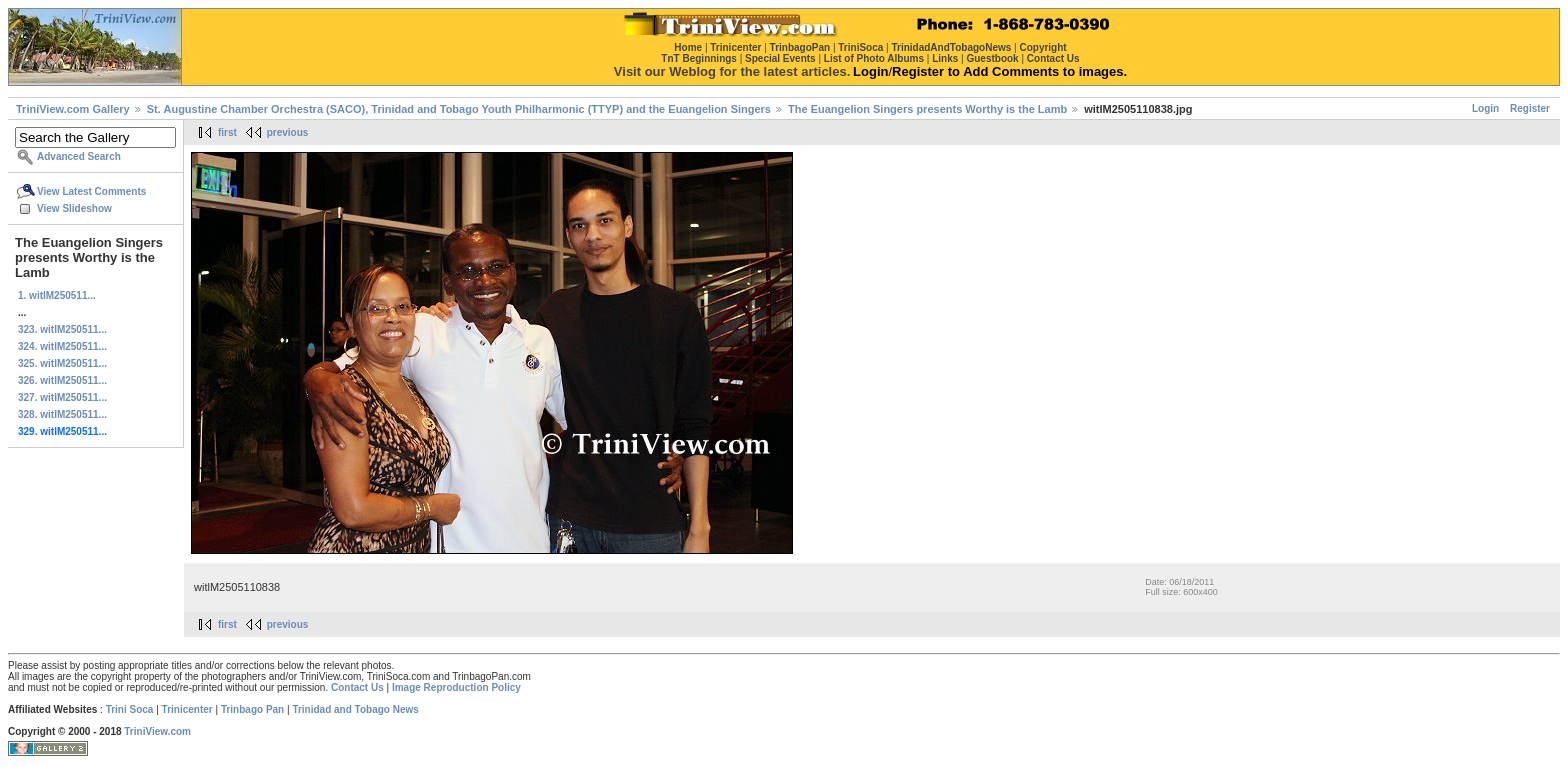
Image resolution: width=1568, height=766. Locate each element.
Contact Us (357, 687)
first (227, 132)
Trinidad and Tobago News (355, 709)
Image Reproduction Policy (456, 687)
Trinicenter (187, 709)
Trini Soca (130, 709)
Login (1485, 108)
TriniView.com (157, 731)
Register (1530, 108)
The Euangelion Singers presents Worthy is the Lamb (927, 109)
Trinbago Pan (252, 709)
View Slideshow (74, 208)
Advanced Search (79, 156)
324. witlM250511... (62, 346)
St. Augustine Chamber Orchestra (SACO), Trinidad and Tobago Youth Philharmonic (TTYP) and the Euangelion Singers (459, 109)
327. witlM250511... (62, 397)
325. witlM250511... (62, 363)
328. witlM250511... (62, 414)
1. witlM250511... (57, 295)
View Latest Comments (91, 191)
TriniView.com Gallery (73, 109)
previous (288, 132)
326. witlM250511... (62, 380)
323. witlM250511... (62, 329)
